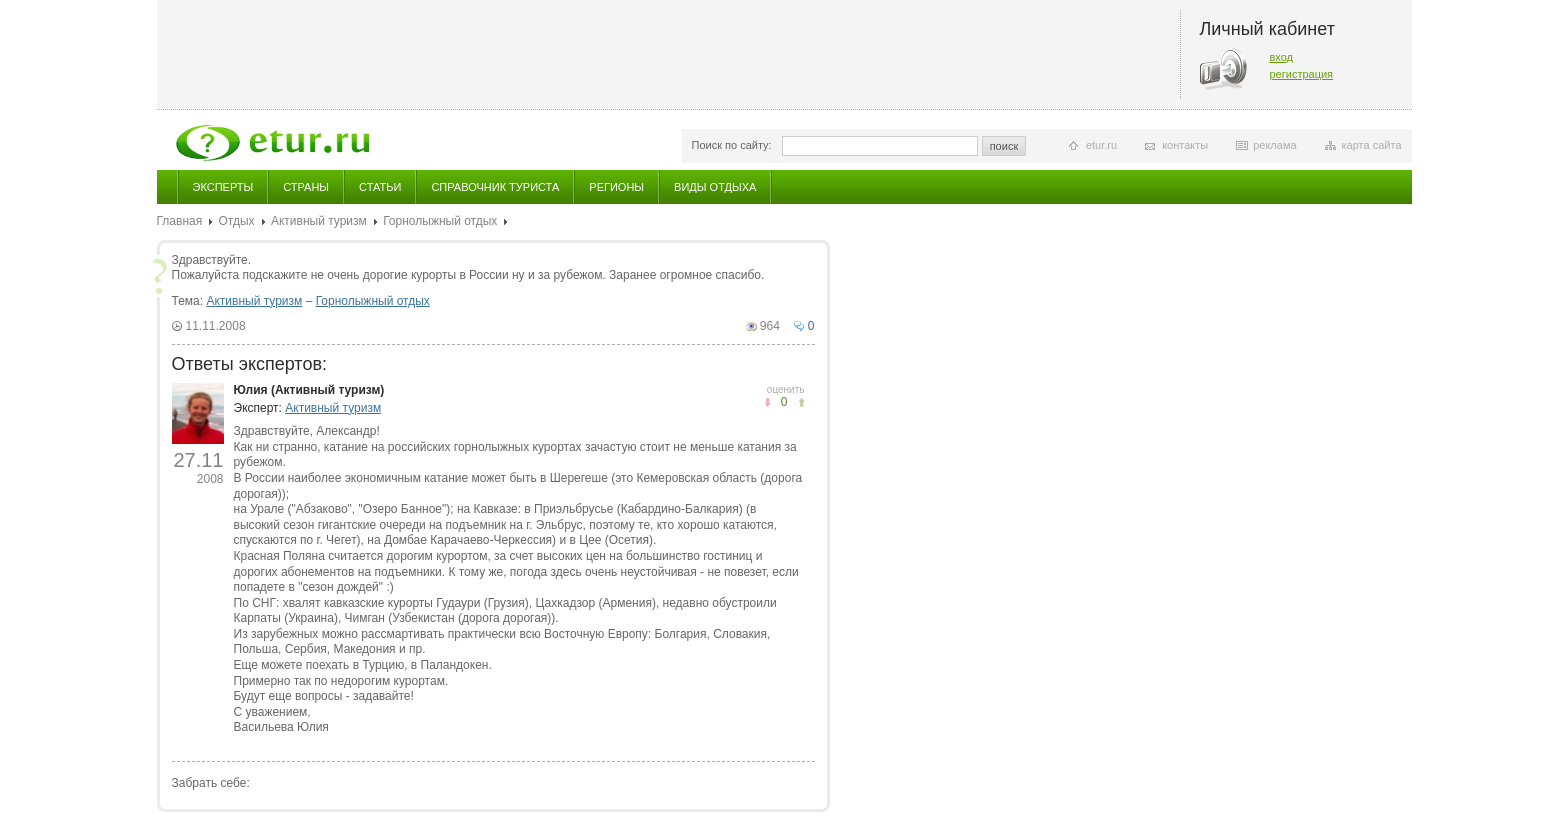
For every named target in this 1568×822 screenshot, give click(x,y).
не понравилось (801, 402)
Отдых (237, 221)
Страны (306, 187)
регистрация (1302, 74)
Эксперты (223, 187)
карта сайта (1372, 145)
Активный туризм (319, 221)
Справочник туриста (495, 187)
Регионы (616, 187)
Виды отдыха (715, 187)
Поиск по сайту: (732, 145)
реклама (1274, 145)
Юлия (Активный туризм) (309, 390)
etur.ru (1101, 145)
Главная (180, 221)
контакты (1185, 145)
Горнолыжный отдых (440, 221)
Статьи (380, 187)
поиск (1004, 146)
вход (1282, 57)
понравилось (767, 402)
